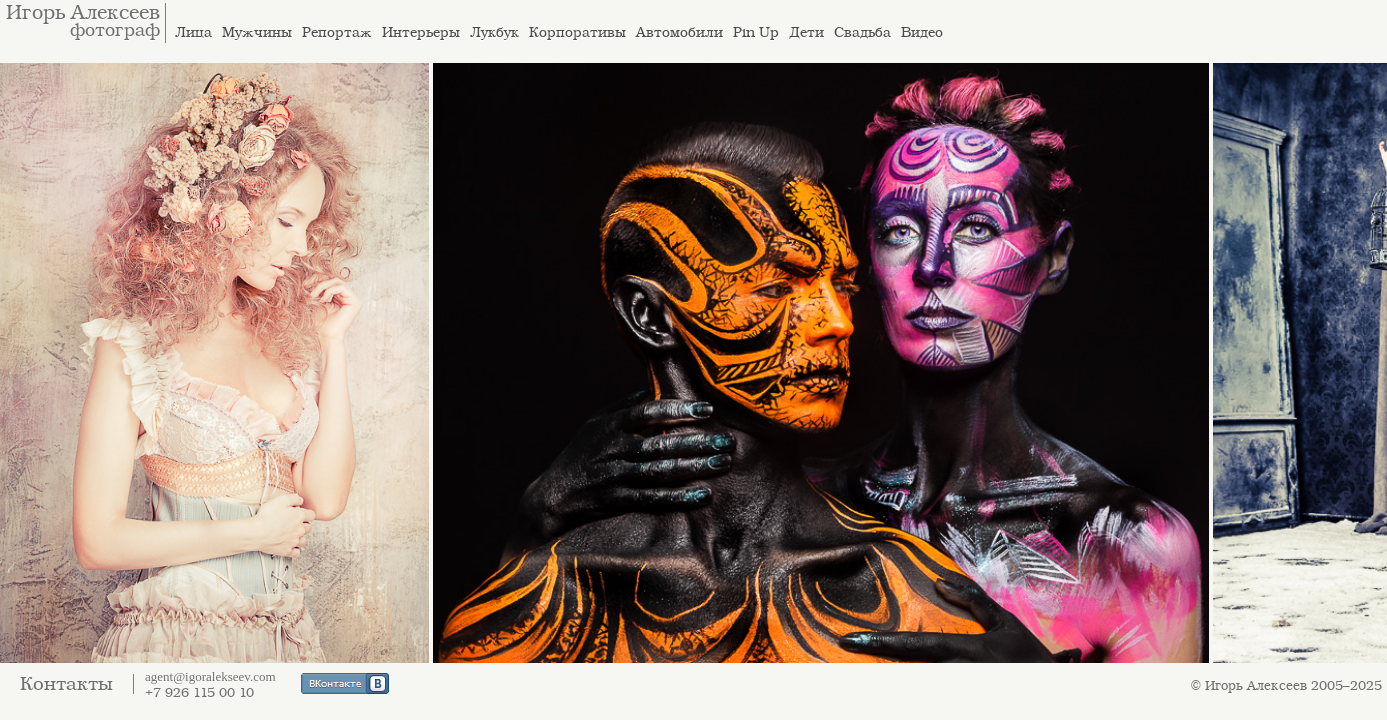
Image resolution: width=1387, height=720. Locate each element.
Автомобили (679, 32)
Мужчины (257, 32)
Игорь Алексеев (83, 13)
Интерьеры (421, 32)
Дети (806, 32)
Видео (922, 32)
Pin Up (756, 32)
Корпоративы (577, 32)
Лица (193, 32)
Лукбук (494, 32)
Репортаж (337, 32)
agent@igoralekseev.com (210, 676)
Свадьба (862, 32)
